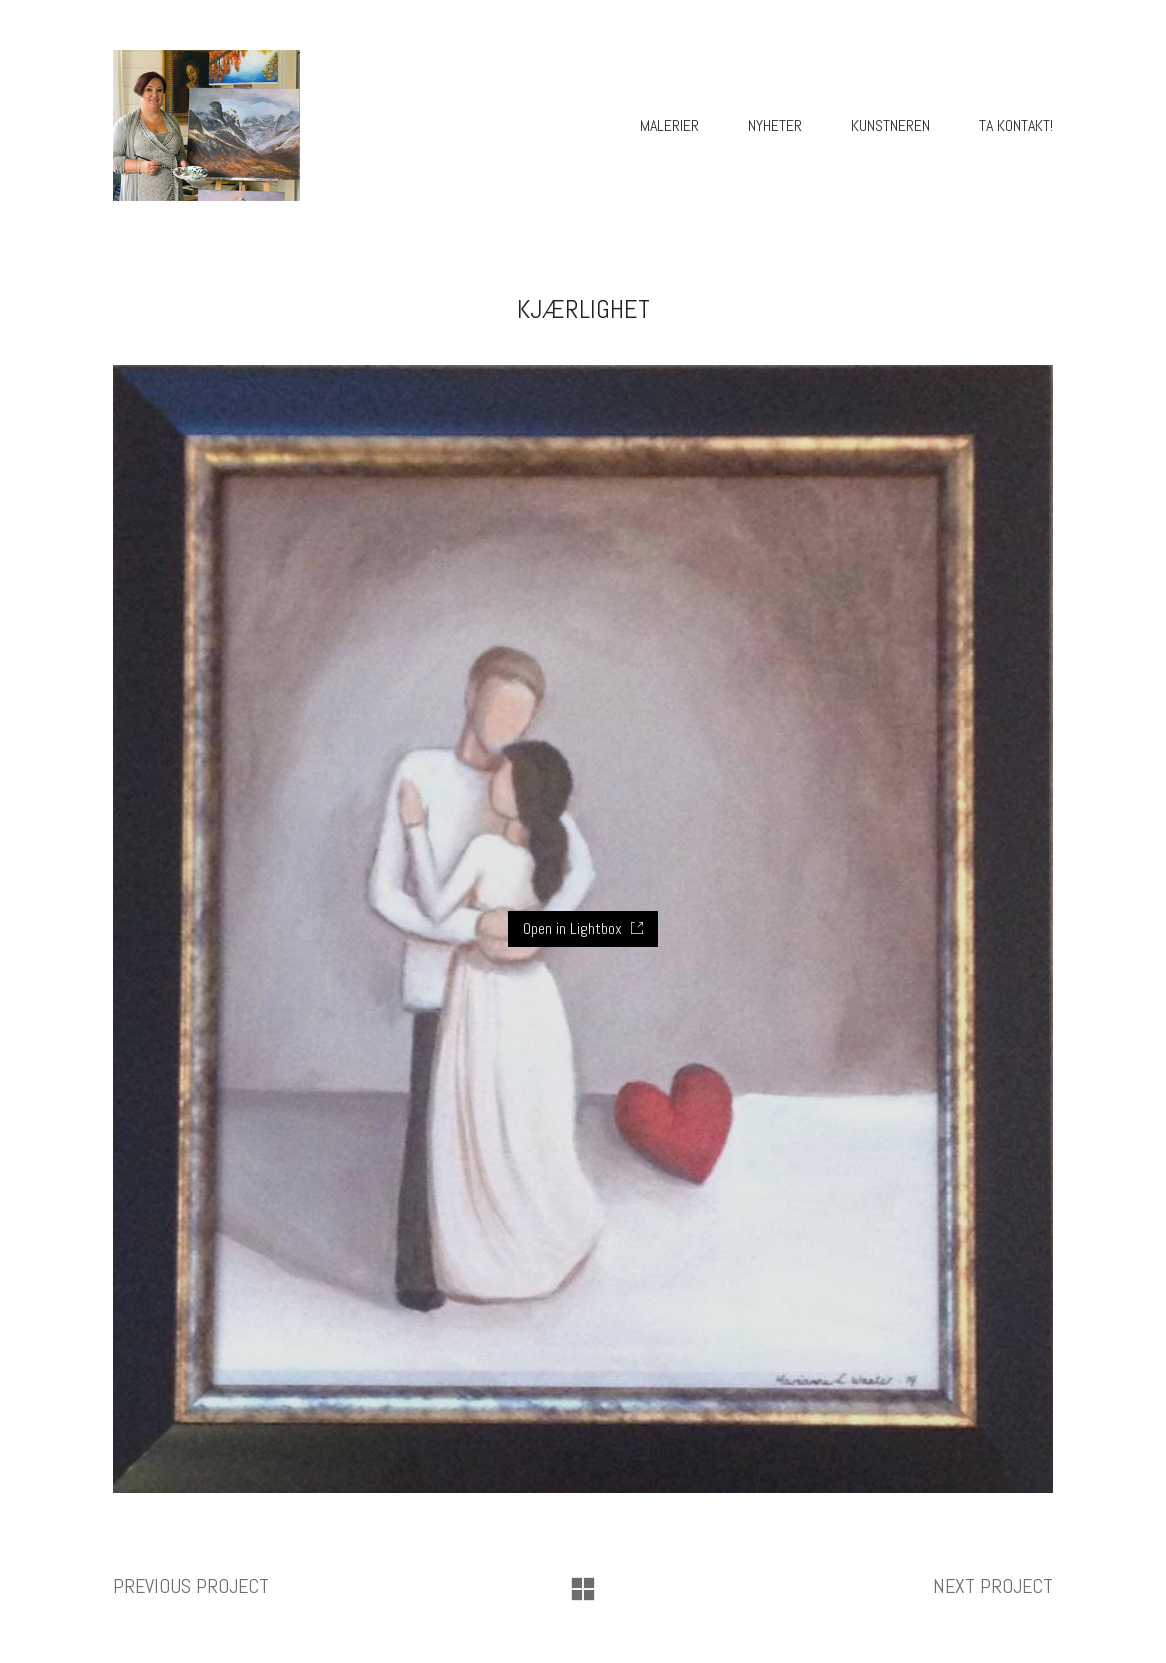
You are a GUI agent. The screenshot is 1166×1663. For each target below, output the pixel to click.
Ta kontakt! (1016, 125)
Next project (993, 1586)
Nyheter (775, 125)
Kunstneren (890, 125)
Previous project (191, 1586)
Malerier (669, 125)
